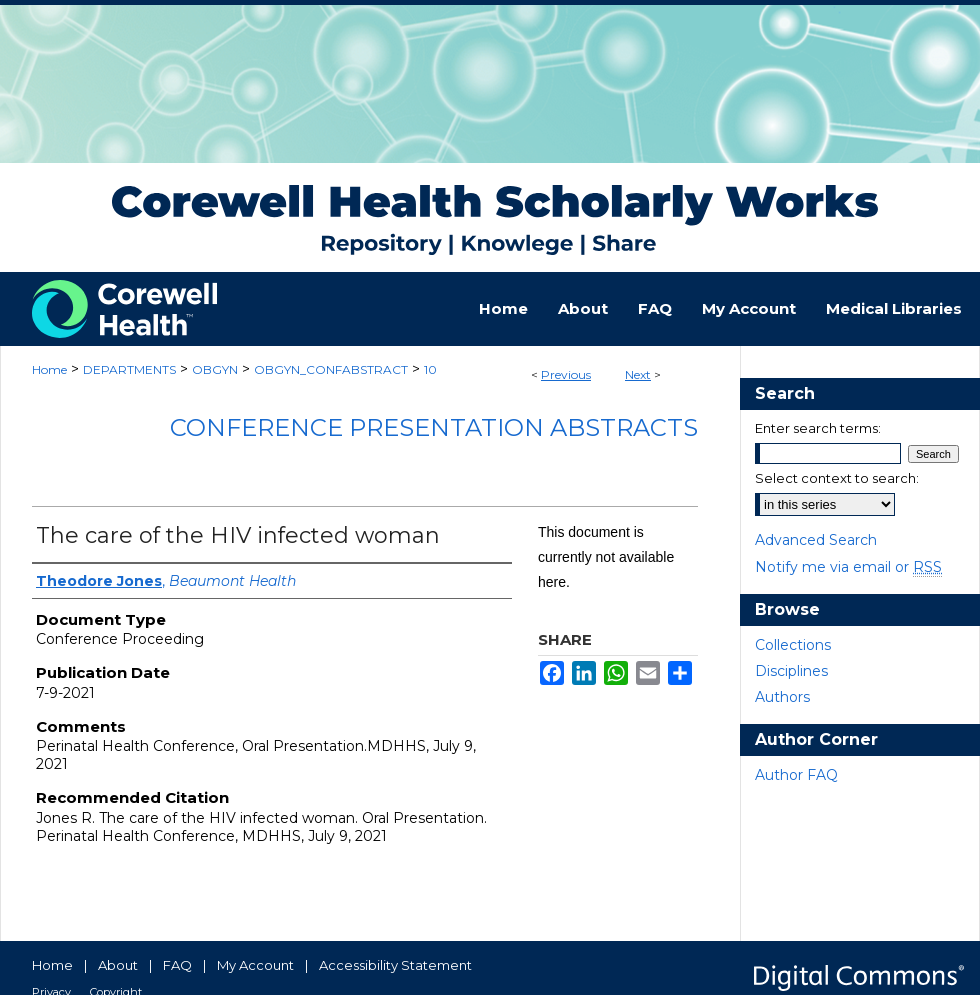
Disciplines (791, 671)
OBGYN (215, 369)
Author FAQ (796, 775)
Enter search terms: (818, 428)
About (118, 965)
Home (49, 369)
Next (638, 374)
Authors (782, 697)
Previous (566, 374)
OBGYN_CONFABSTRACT (331, 369)
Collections (793, 645)
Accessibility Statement (395, 965)
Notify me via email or (848, 567)
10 (430, 369)
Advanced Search (816, 540)
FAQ (177, 965)
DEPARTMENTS (129, 369)
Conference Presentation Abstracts (434, 427)
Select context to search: (837, 478)
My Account (255, 965)
